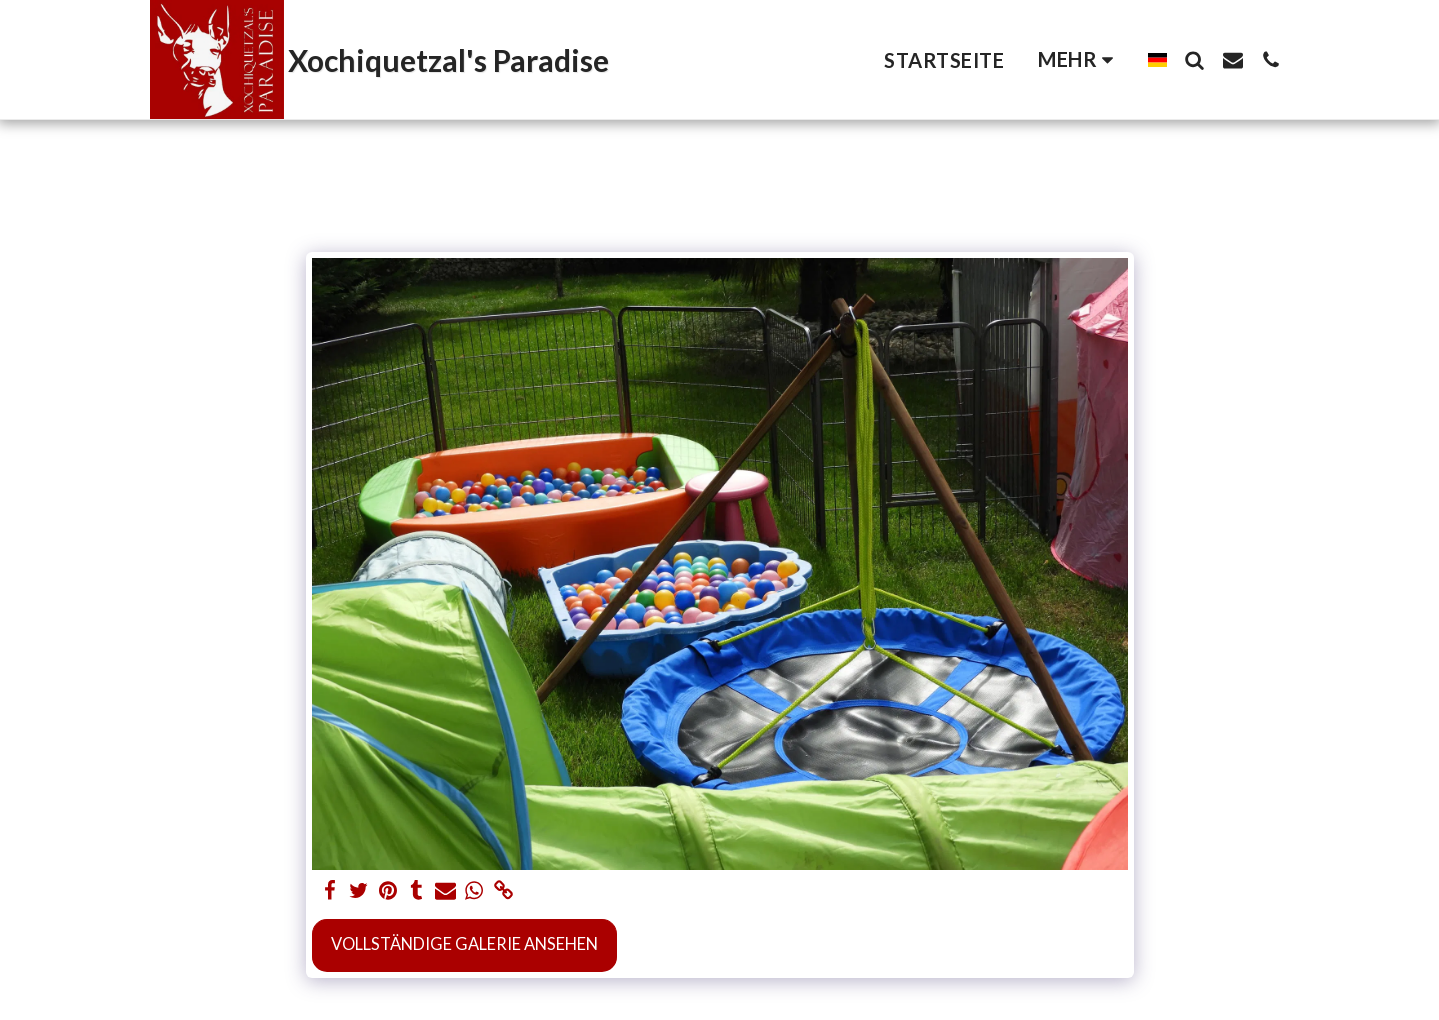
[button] (1195, 59)
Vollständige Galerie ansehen (464, 944)
